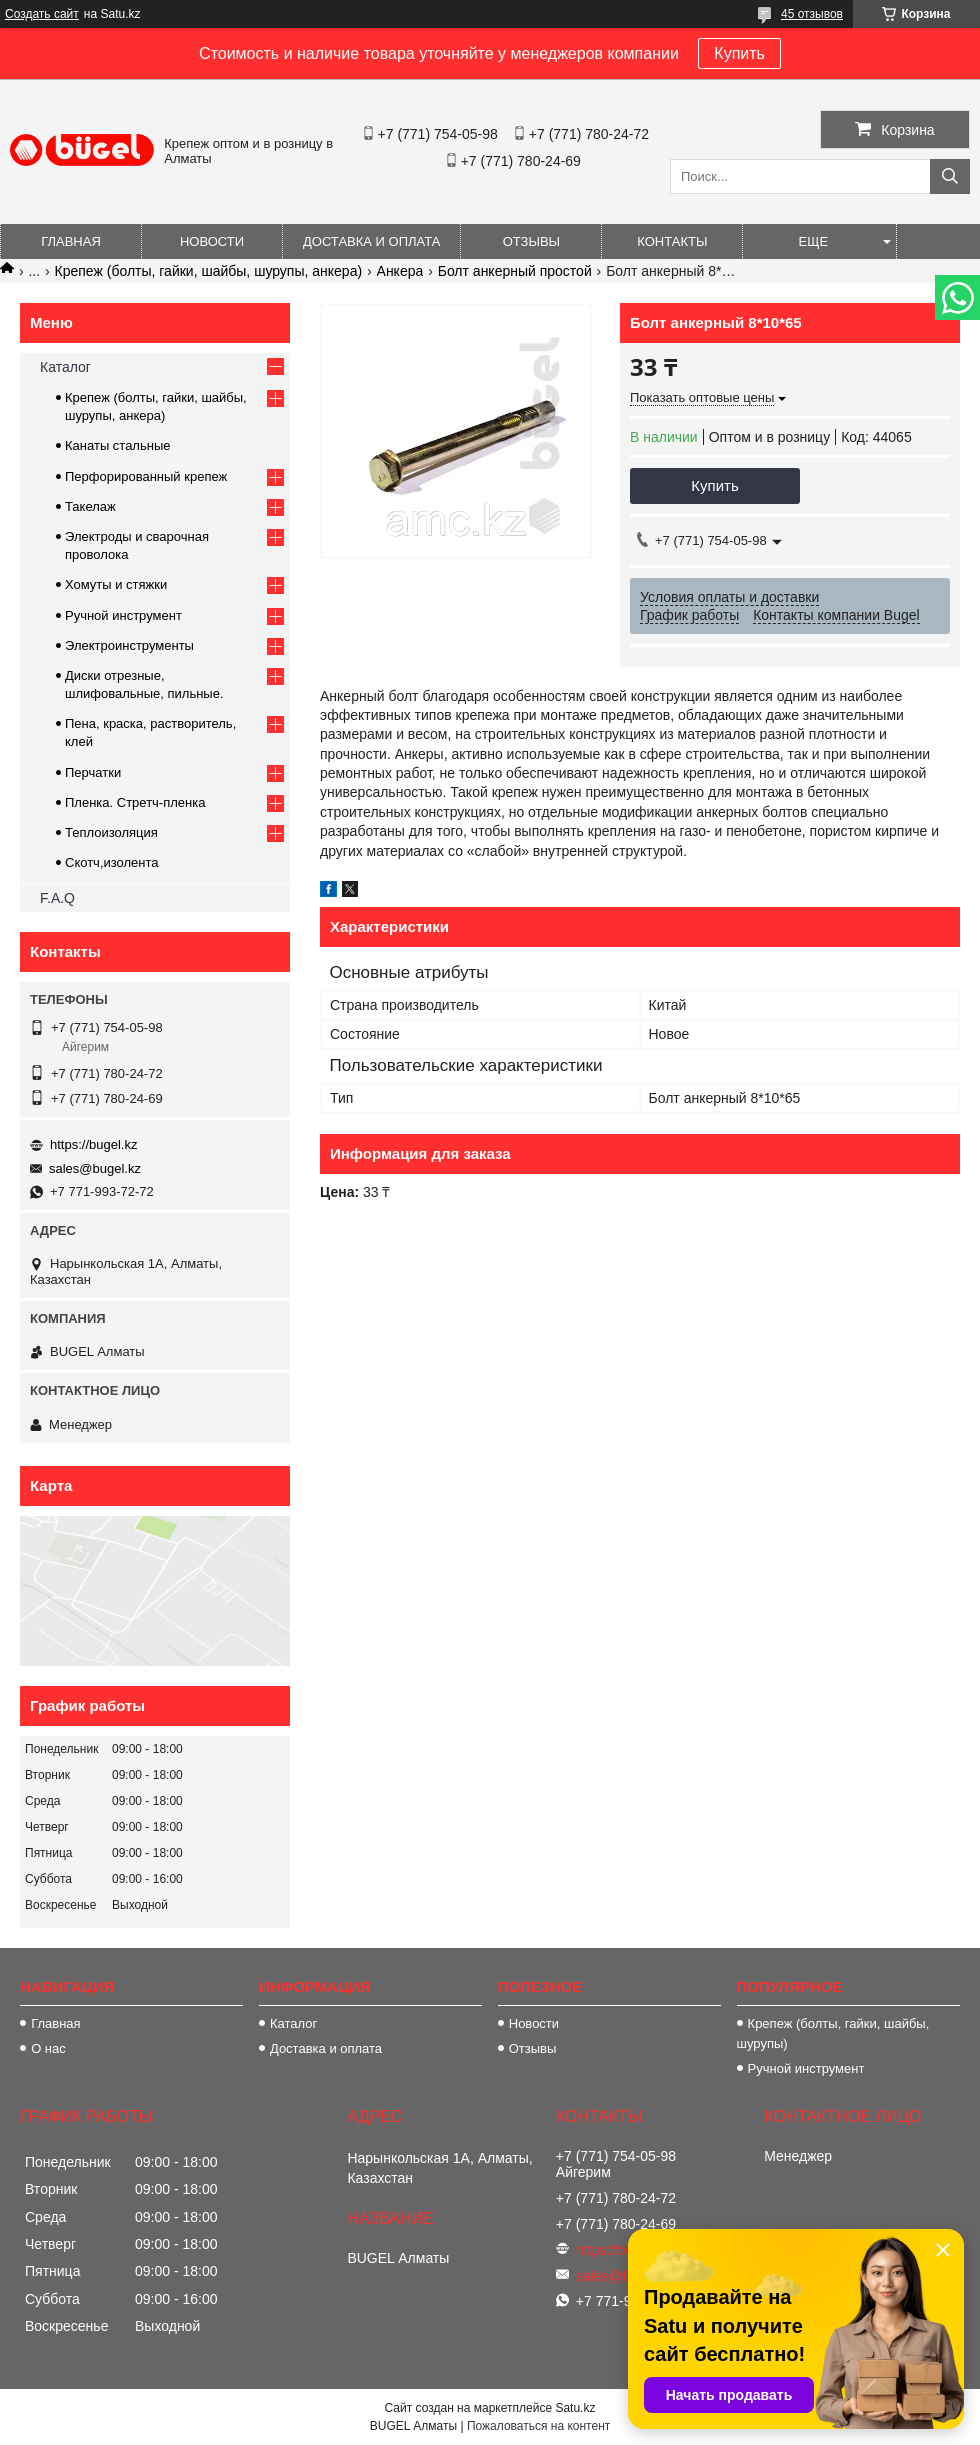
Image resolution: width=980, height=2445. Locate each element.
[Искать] (950, 176)
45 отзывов (812, 14)
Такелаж (90, 506)
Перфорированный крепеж (146, 476)
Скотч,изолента (112, 862)
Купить (739, 53)
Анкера (400, 271)
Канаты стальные (118, 445)
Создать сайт (42, 14)
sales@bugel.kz (95, 1168)
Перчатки (93, 772)
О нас (48, 2048)
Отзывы (531, 241)
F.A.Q (57, 898)
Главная (71, 241)
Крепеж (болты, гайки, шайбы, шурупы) (833, 2033)
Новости (212, 241)
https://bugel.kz (93, 1144)
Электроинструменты (129, 645)
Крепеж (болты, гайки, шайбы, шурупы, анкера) (209, 271)
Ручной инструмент (123, 615)
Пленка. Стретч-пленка (135, 802)
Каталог (65, 367)
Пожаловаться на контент (538, 2426)
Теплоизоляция (111, 832)
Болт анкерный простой (515, 271)
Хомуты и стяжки (116, 584)
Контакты (672, 241)
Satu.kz (575, 2408)
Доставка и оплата (371, 241)
